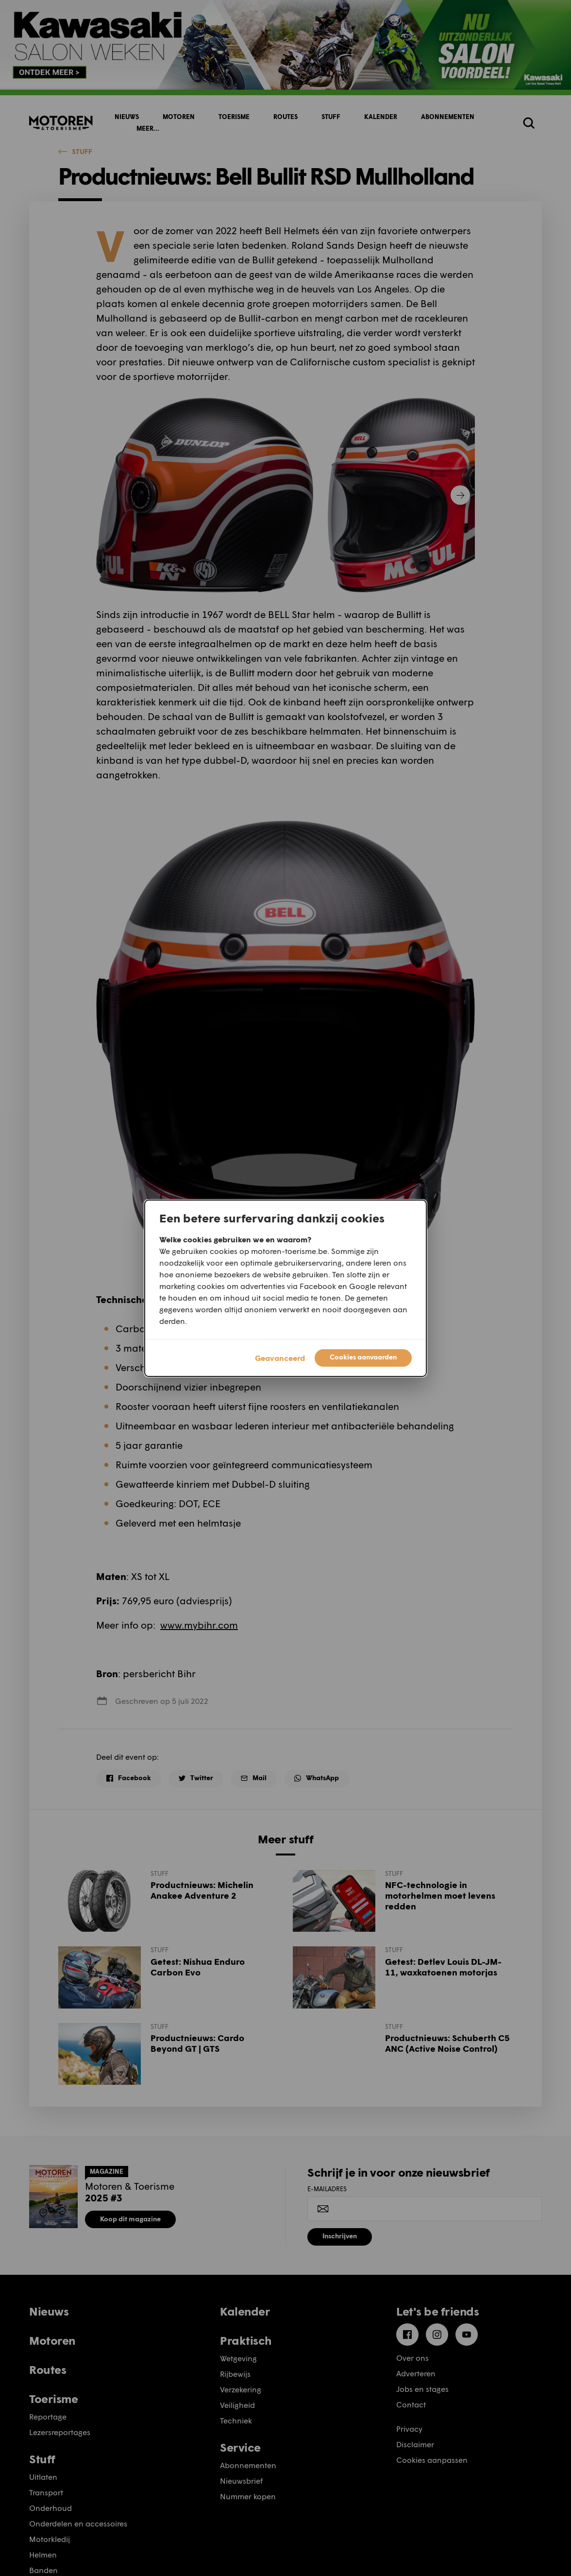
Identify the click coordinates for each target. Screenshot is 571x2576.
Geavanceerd (280, 1357)
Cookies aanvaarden (363, 1357)
